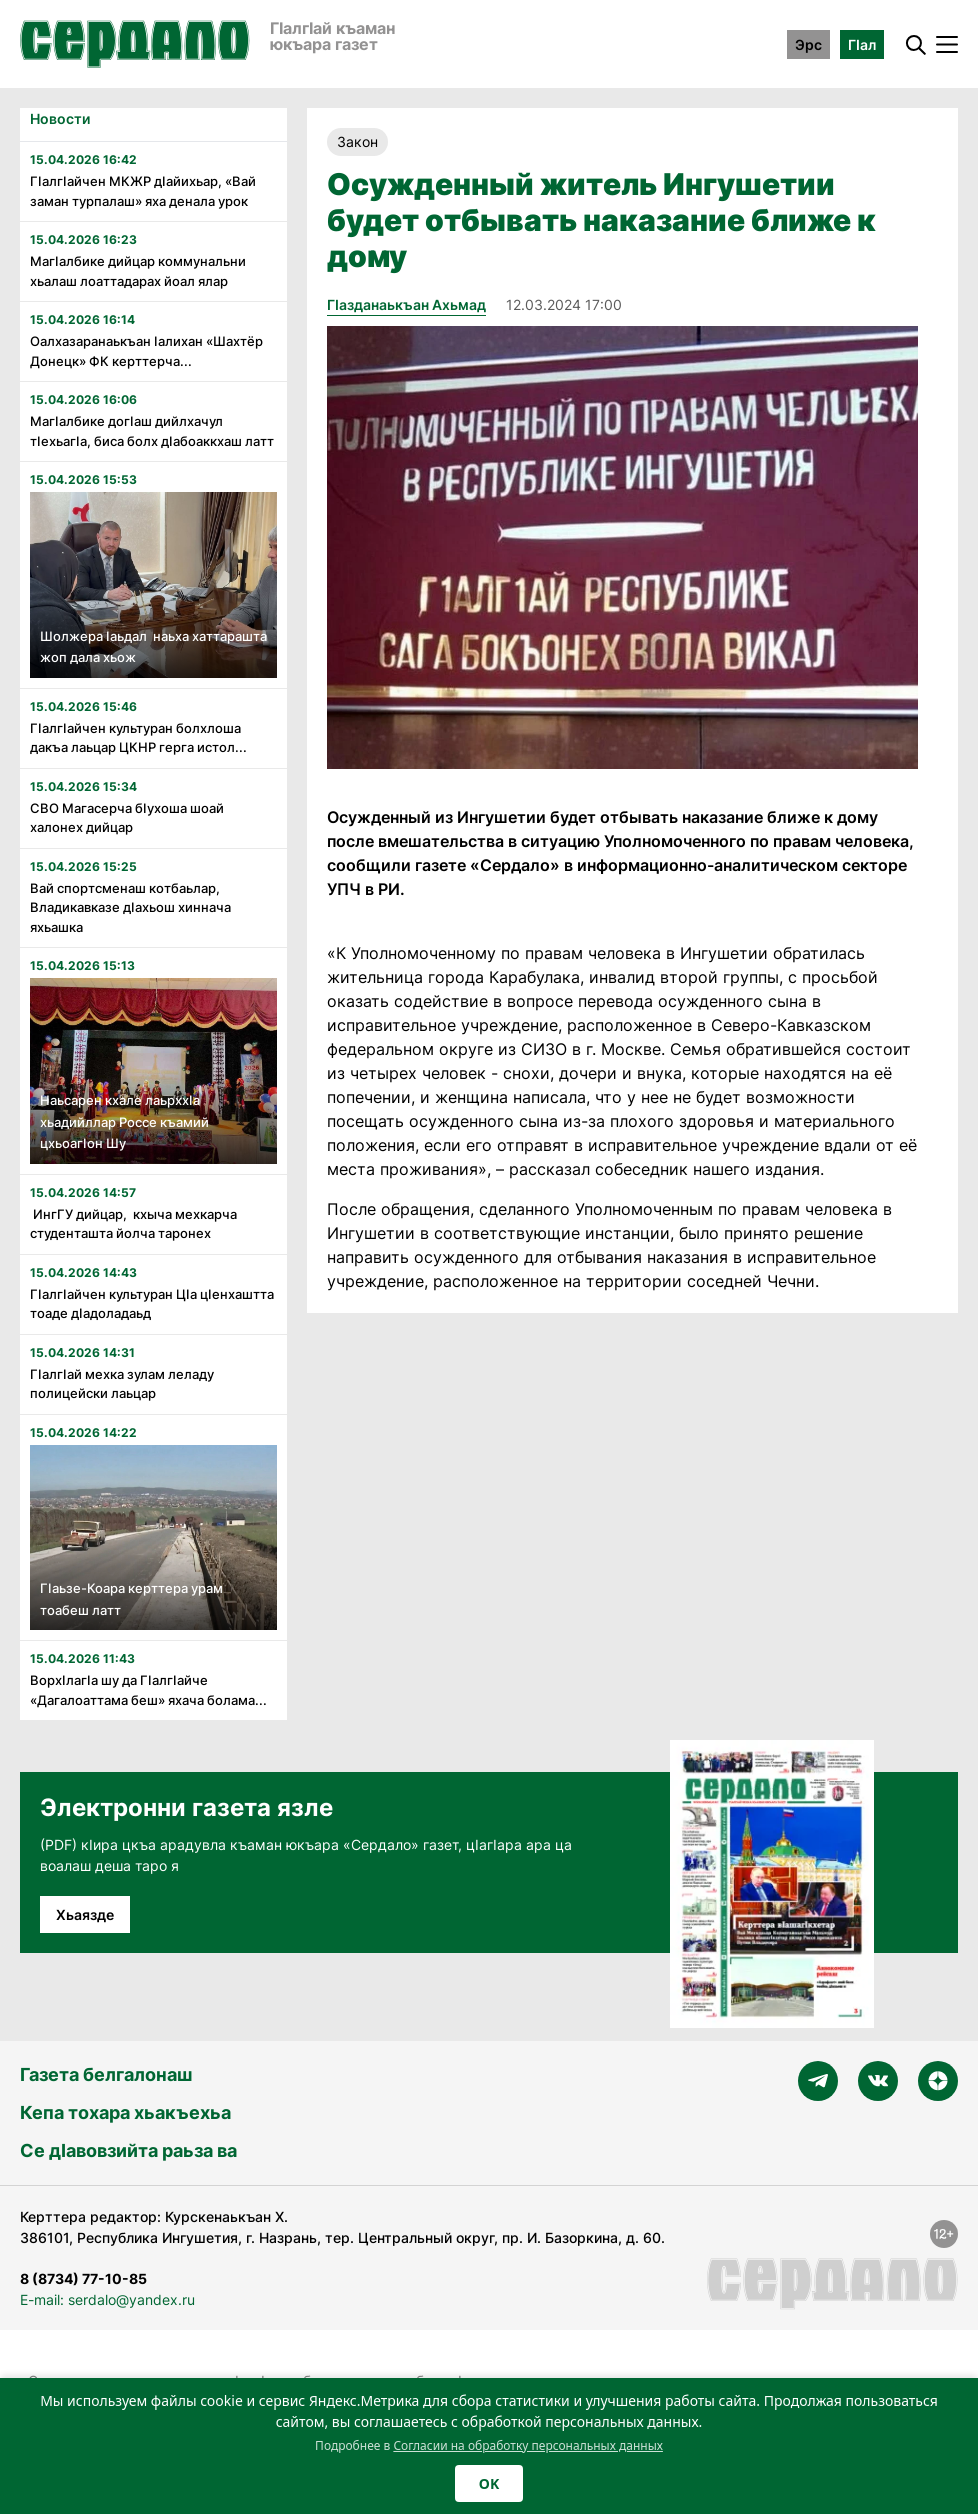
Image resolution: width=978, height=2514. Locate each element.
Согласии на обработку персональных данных (528, 2445)
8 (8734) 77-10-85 (83, 2278)
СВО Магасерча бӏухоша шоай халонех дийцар (127, 818)
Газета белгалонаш (106, 2074)
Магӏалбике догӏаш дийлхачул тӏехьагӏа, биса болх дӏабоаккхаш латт (152, 431)
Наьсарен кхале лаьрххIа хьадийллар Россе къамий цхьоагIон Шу (124, 1121)
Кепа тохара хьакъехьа (125, 2112)
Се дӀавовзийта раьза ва (128, 2150)
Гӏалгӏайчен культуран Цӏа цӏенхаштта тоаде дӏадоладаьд (152, 1304)
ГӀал (862, 44)
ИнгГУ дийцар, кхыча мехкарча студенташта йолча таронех (135, 1224)
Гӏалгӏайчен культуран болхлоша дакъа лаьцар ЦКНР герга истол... (138, 738)
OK (489, 2483)
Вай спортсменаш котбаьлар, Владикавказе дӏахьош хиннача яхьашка (132, 907)
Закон (357, 141)
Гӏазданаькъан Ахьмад (406, 304)
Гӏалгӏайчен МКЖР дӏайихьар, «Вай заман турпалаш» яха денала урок (143, 191)
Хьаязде (85, 1914)
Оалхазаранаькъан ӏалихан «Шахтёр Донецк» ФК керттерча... (146, 351)
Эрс (808, 44)
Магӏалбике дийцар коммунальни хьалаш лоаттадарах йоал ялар (138, 271)
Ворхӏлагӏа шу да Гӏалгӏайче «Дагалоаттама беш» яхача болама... (148, 1690)
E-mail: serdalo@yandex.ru (107, 2299)
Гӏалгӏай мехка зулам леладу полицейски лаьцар (122, 1384)
